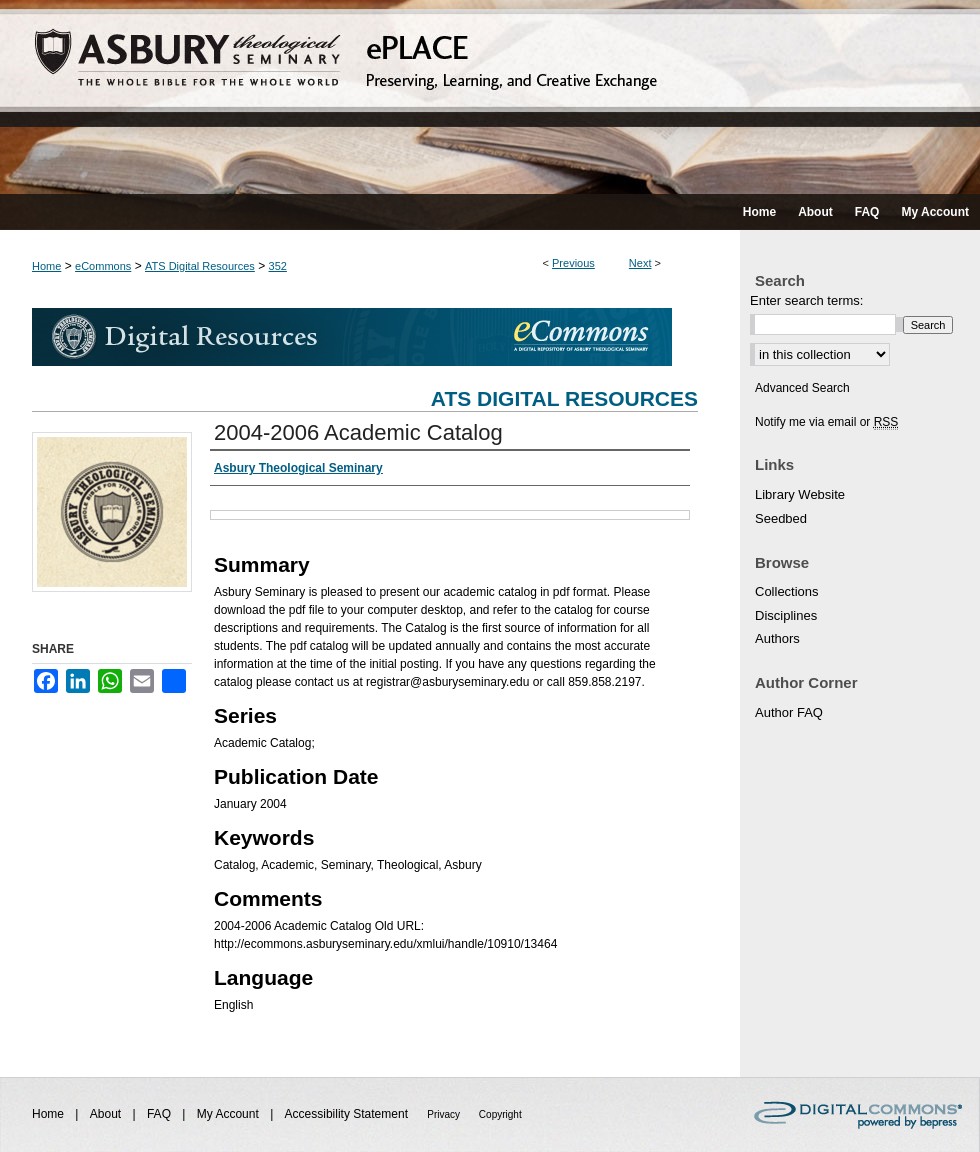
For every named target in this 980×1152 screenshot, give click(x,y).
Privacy (445, 1114)
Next (640, 263)
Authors (777, 638)
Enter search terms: (806, 300)
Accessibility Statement (348, 1114)
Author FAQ (789, 712)
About (107, 1114)
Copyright (500, 1114)
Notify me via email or (826, 422)
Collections (787, 591)
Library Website (800, 494)
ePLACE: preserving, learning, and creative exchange (490, 97)
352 (278, 266)
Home (46, 266)
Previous (573, 263)
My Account (229, 1114)
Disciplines (786, 615)
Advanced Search (802, 388)
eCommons (103, 266)
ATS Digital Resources (200, 266)
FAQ (160, 1114)
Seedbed (781, 518)
